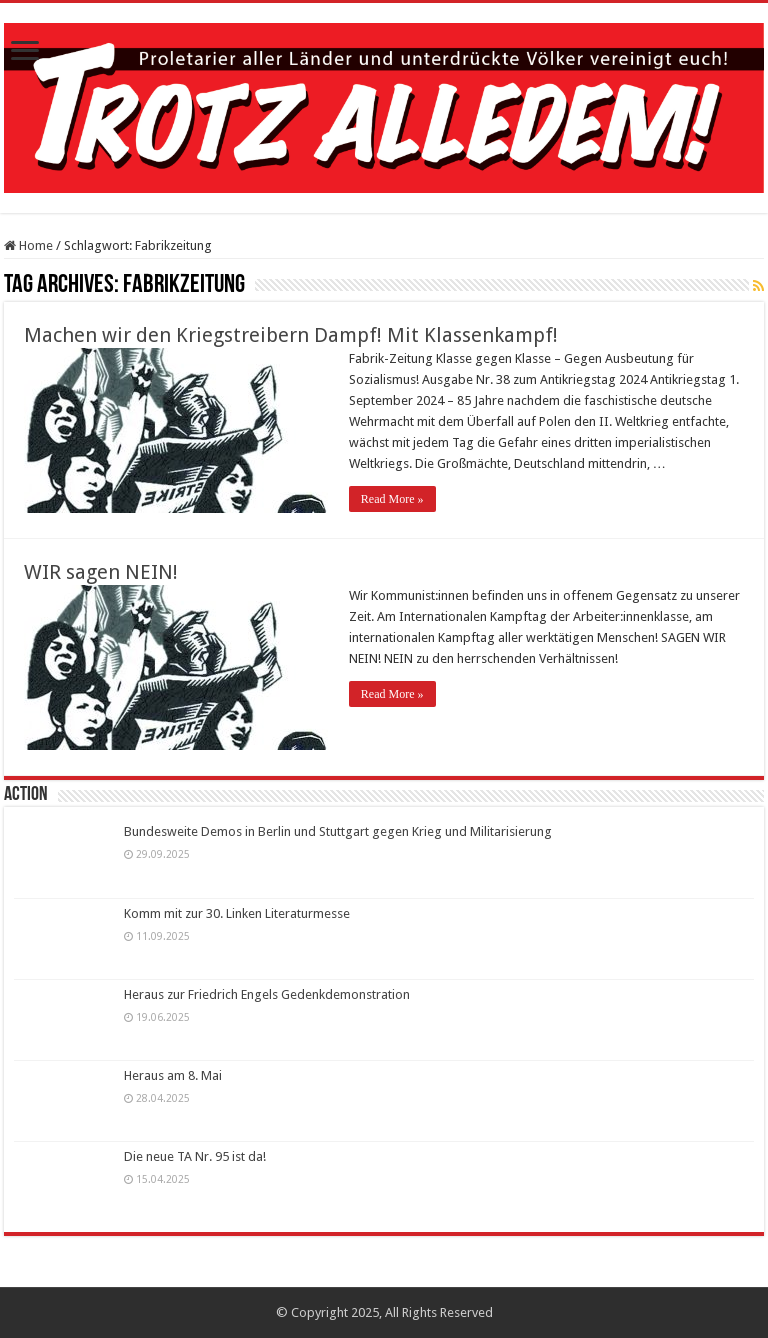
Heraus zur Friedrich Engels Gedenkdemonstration (267, 994)
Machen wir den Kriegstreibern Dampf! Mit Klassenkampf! (291, 335)
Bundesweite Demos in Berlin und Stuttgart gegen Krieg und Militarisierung (338, 831)
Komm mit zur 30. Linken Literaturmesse (237, 913)
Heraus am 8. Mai (173, 1075)
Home (28, 245)
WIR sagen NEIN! (101, 572)
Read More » (392, 499)
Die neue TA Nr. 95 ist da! (195, 1156)
